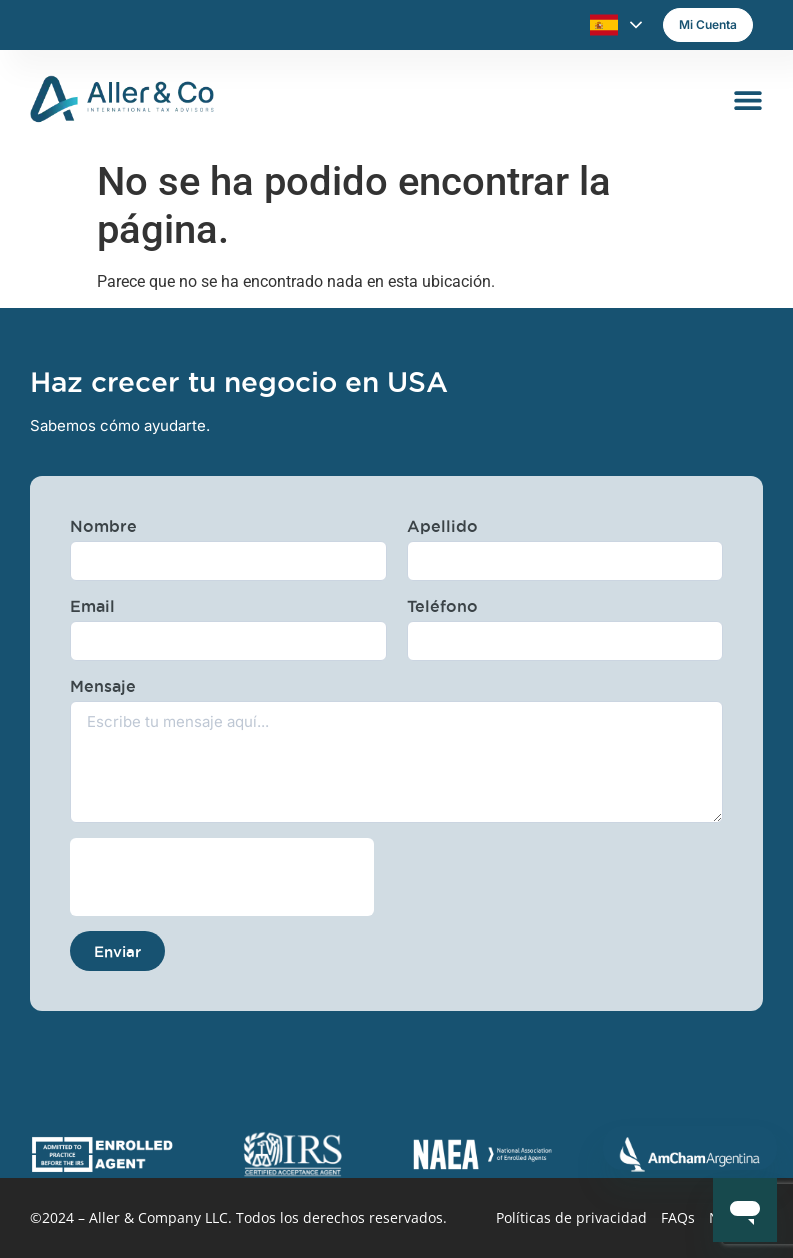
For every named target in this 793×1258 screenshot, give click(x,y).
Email (92, 606)
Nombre (103, 526)
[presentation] (222, 877)
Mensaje (103, 686)
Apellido (442, 526)
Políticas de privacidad (571, 1217)
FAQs (678, 1217)
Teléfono (442, 606)
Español (604, 25)
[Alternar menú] (748, 100)
